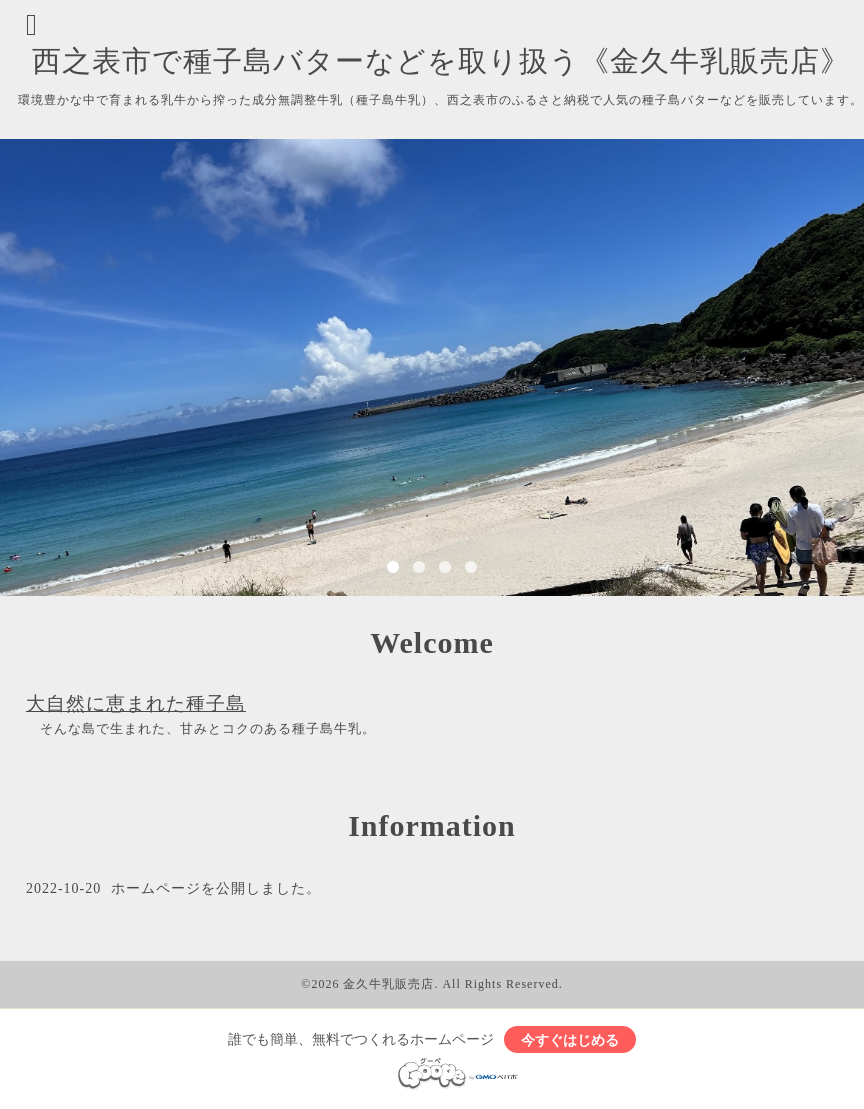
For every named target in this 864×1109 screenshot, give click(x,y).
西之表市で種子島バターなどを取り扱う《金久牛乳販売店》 (441, 61)
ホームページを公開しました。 (216, 888)
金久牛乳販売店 (388, 984)
